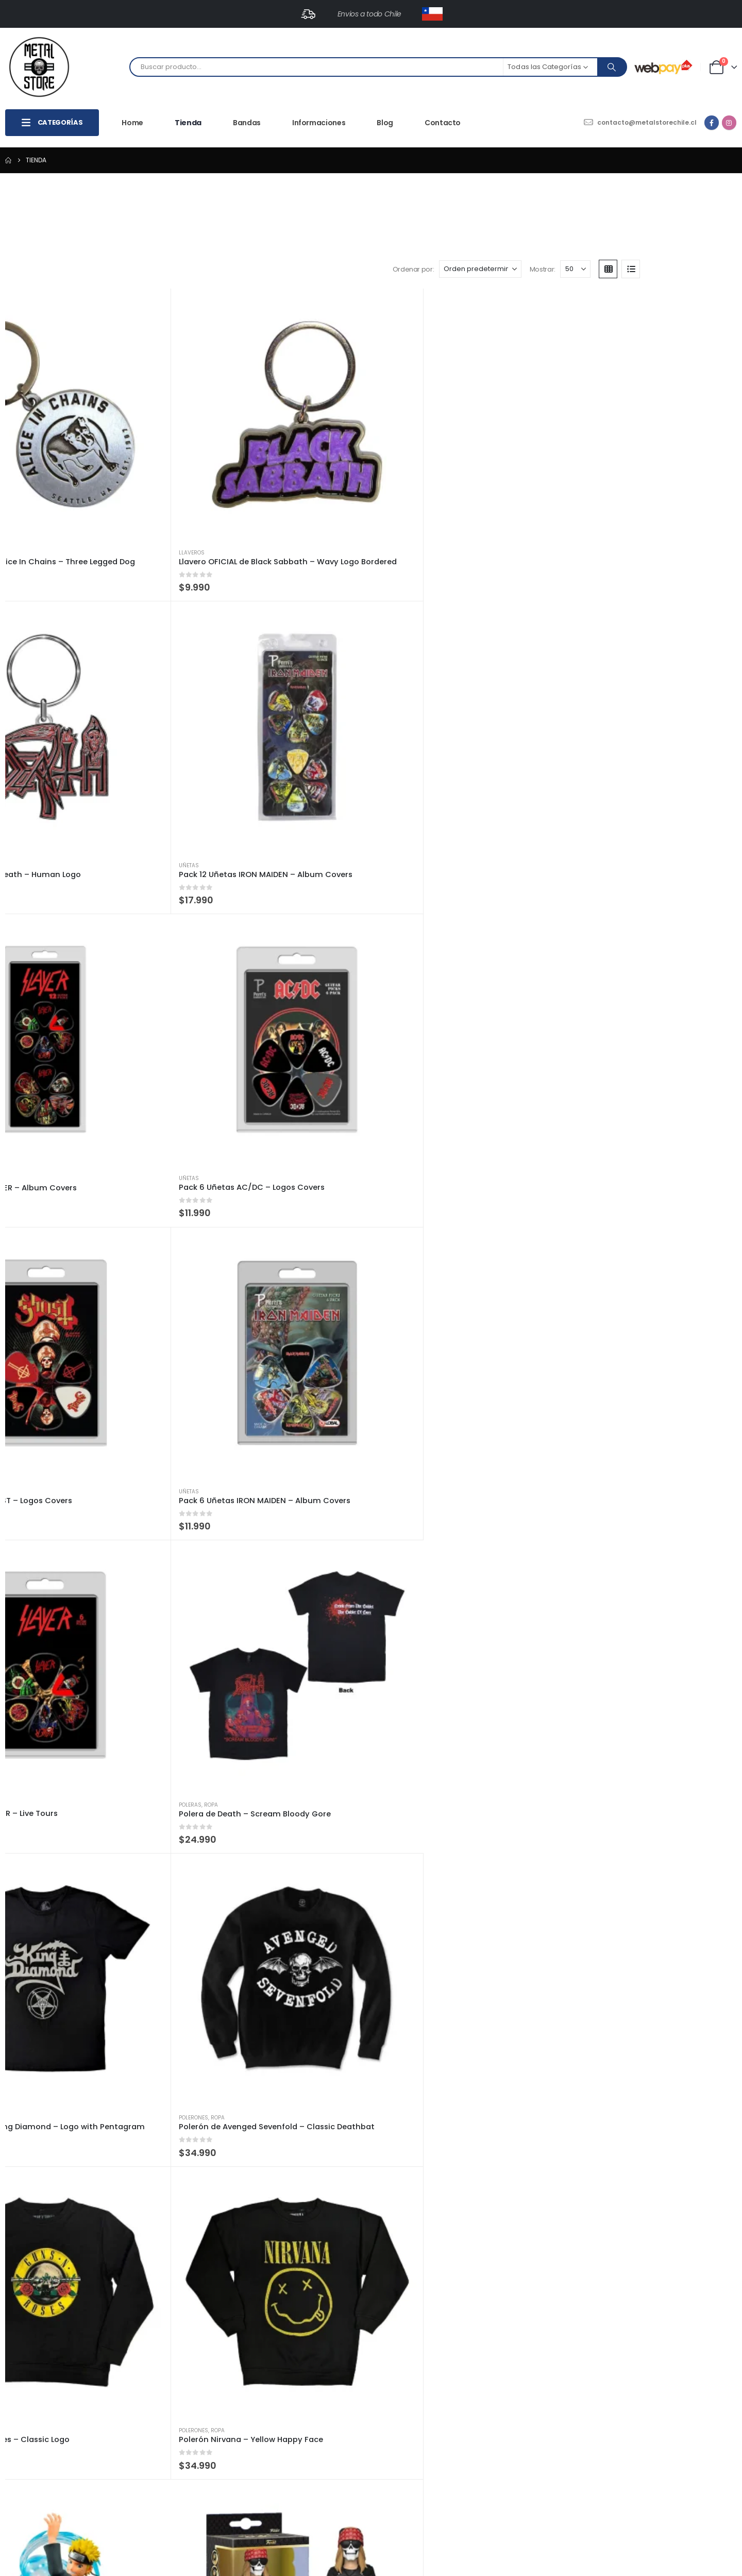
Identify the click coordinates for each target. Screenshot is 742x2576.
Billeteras (321, 987)
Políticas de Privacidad (538, 2412)
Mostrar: (634, 195)
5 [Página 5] (703, 2288)
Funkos (28, 987)
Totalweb (466, 2559)
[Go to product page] (82, 287)
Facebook (14, 2439)
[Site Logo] (39, 67)
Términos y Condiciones (540, 2438)
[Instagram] (729, 122)
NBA (623, 1808)
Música (28, 1397)
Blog (385, 122)
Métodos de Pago (530, 2425)
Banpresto (610, 782)
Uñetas (461, 371)
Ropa (627, 577)
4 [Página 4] (684, 2288)
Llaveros (31, 371)
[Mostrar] (667, 196)
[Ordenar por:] (571, 196)
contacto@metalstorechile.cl (88, 2388)
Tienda (188, 122)
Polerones (177, 781)
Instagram (33, 2439)
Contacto (443, 122)
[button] (44, 196)
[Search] (611, 67)
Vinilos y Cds (59, 1397)
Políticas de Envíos (531, 2386)
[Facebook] (711, 122)
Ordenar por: (505, 195)
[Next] (723, 2288)
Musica (51, 987)
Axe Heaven (33, 2218)
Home (132, 122)
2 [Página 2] (655, 2288)
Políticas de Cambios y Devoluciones (562, 2399)
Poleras (606, 577)
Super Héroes (349, 1808)
